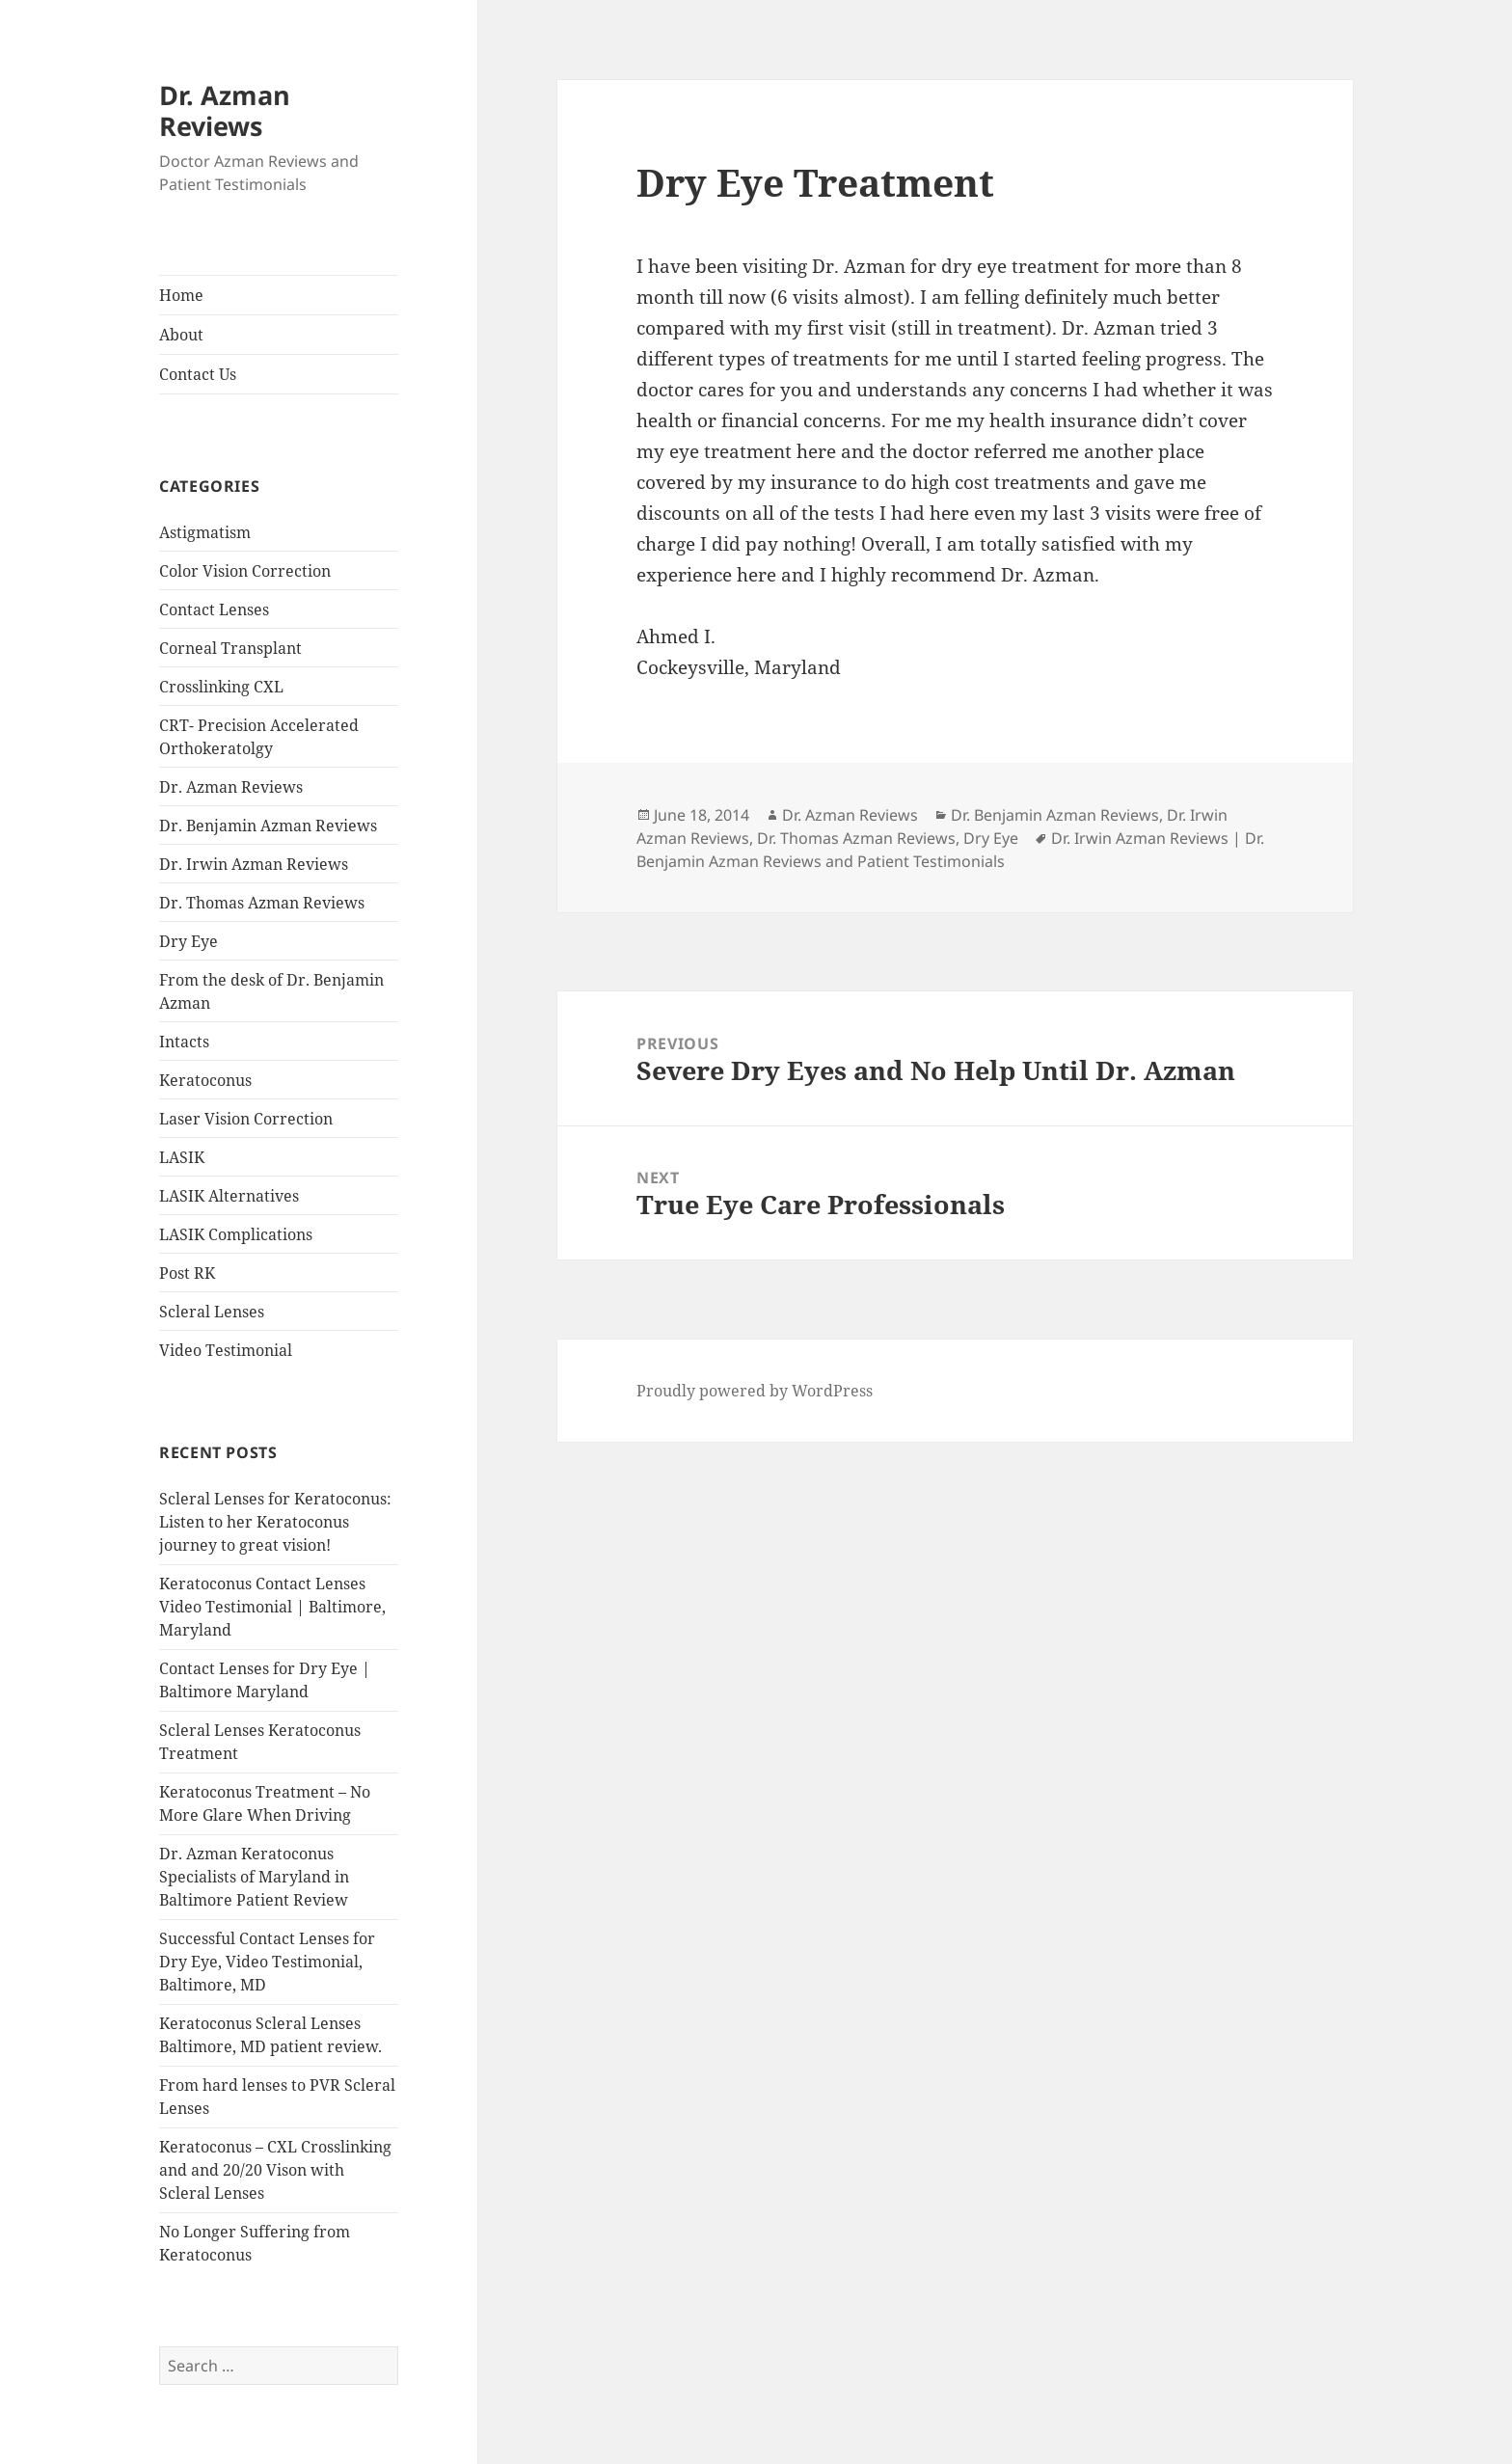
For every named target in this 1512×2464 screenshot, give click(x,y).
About (181, 334)
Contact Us (197, 374)
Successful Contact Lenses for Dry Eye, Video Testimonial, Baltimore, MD (267, 1961)
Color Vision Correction (245, 571)
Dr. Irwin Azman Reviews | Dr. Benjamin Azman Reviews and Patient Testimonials (950, 849)
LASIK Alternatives (229, 1195)
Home (181, 295)
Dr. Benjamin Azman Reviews (268, 825)
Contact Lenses (214, 609)
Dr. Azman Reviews (224, 110)
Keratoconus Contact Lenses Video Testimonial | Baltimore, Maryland (272, 1606)
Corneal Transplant (230, 648)
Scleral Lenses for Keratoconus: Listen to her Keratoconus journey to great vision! (275, 1522)
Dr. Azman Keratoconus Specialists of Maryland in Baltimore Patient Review (254, 1876)
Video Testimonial (225, 1350)
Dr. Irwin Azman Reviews (253, 864)
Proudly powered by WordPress (754, 1390)
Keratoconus (205, 1080)
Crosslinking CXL (221, 686)
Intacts (184, 1041)
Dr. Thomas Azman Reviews (261, 902)
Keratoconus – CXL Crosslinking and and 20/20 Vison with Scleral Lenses (275, 2170)
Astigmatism (205, 532)
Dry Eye (188, 941)
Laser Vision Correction (246, 1118)
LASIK (181, 1157)
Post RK (187, 1273)
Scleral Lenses (211, 1311)
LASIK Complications (235, 1234)
